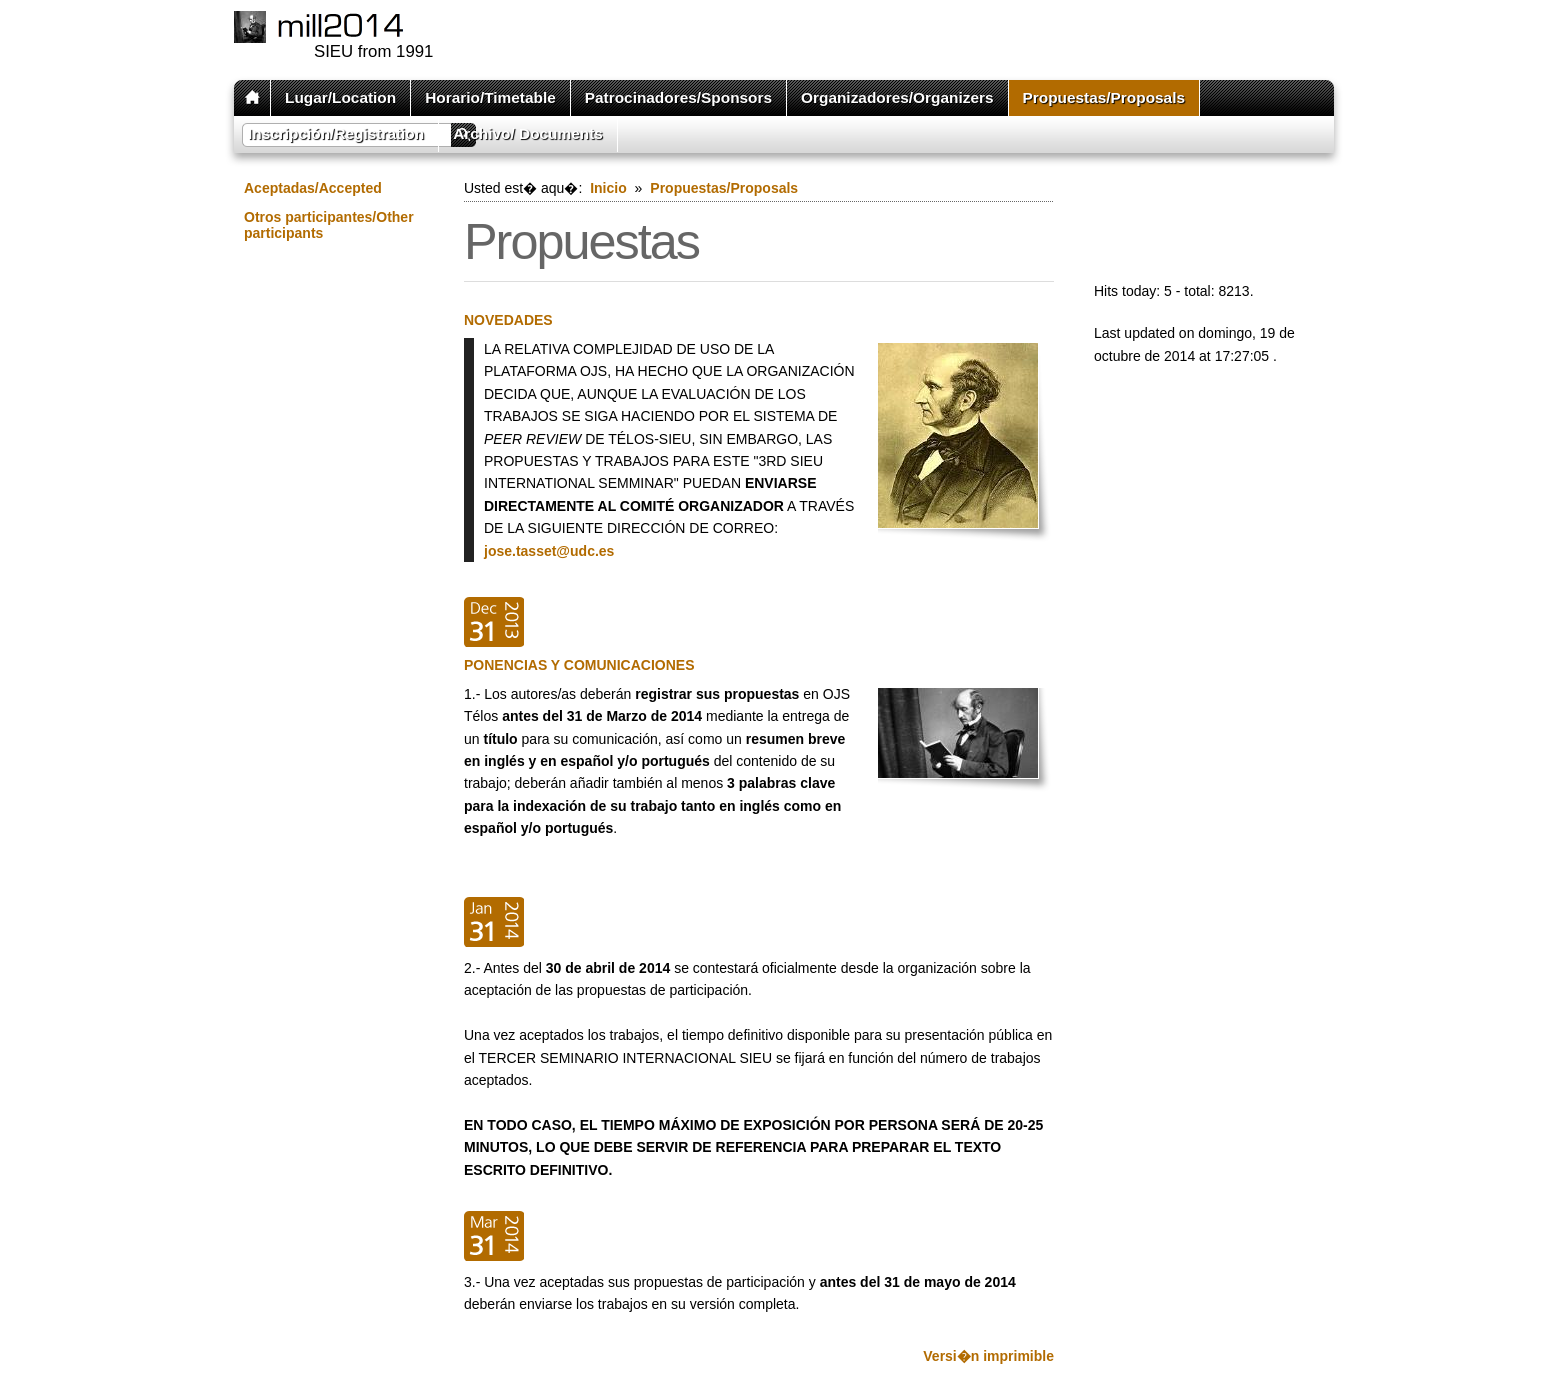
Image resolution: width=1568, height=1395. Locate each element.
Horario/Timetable (490, 97)
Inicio (608, 188)
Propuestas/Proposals (1104, 97)
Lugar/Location (340, 97)
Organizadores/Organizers (897, 97)
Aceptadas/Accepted (313, 188)
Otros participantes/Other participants (329, 225)
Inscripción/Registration (336, 133)
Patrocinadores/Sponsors (678, 97)
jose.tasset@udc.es (549, 551)
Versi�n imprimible (988, 1356)
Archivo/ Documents (528, 133)
